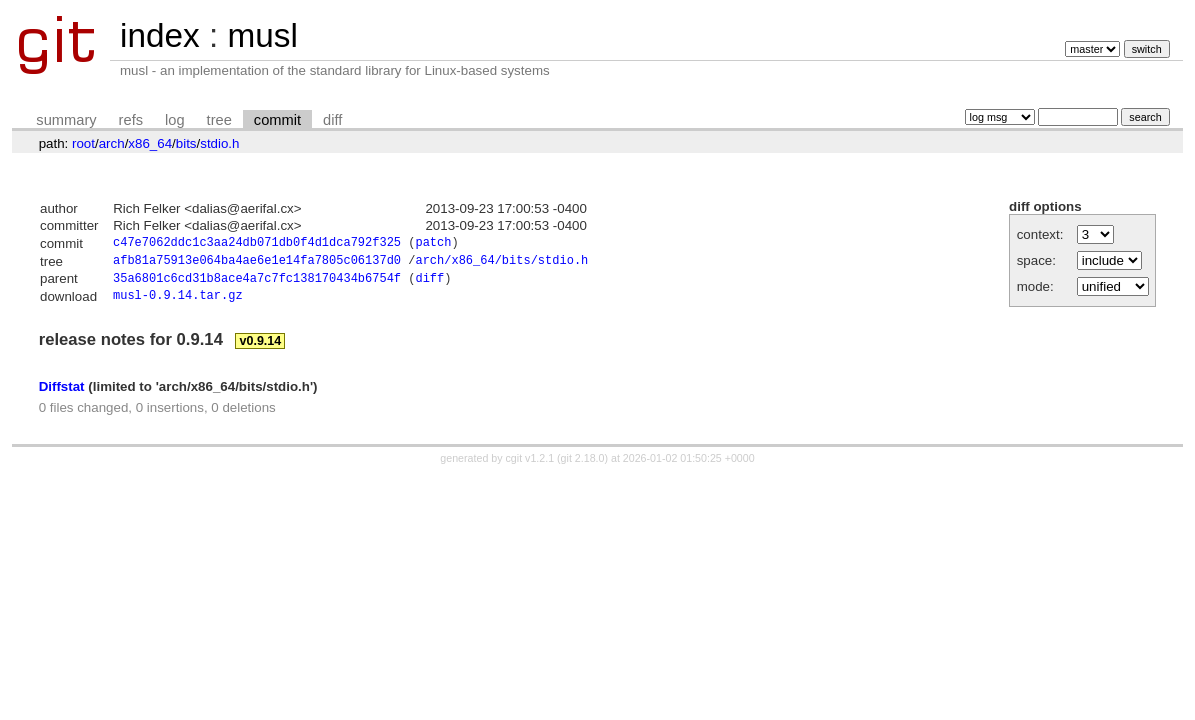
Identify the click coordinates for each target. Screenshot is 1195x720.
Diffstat (62, 392)
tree (219, 120)
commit (277, 120)
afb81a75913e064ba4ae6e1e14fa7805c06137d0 (257, 263)
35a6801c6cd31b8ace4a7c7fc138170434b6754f (257, 283)
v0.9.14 (261, 348)
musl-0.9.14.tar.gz (178, 302)
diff (332, 120)
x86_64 (150, 143)
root (83, 143)
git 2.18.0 (583, 465)
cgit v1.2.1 (530, 465)
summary (66, 120)
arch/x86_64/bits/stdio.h (501, 263)
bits (186, 143)
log (175, 120)
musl (262, 35)
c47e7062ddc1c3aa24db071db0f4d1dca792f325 (257, 244)
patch (433, 244)
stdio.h (219, 143)
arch (112, 143)
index (160, 35)
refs (131, 120)
